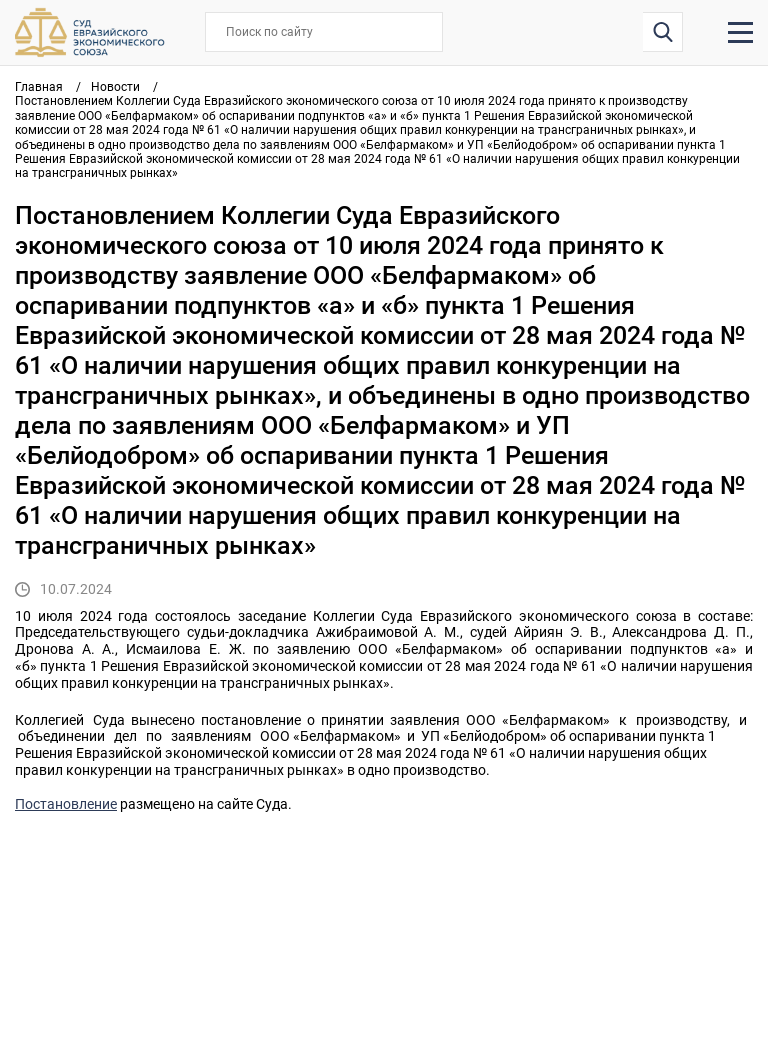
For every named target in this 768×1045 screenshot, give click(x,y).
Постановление (66, 804)
